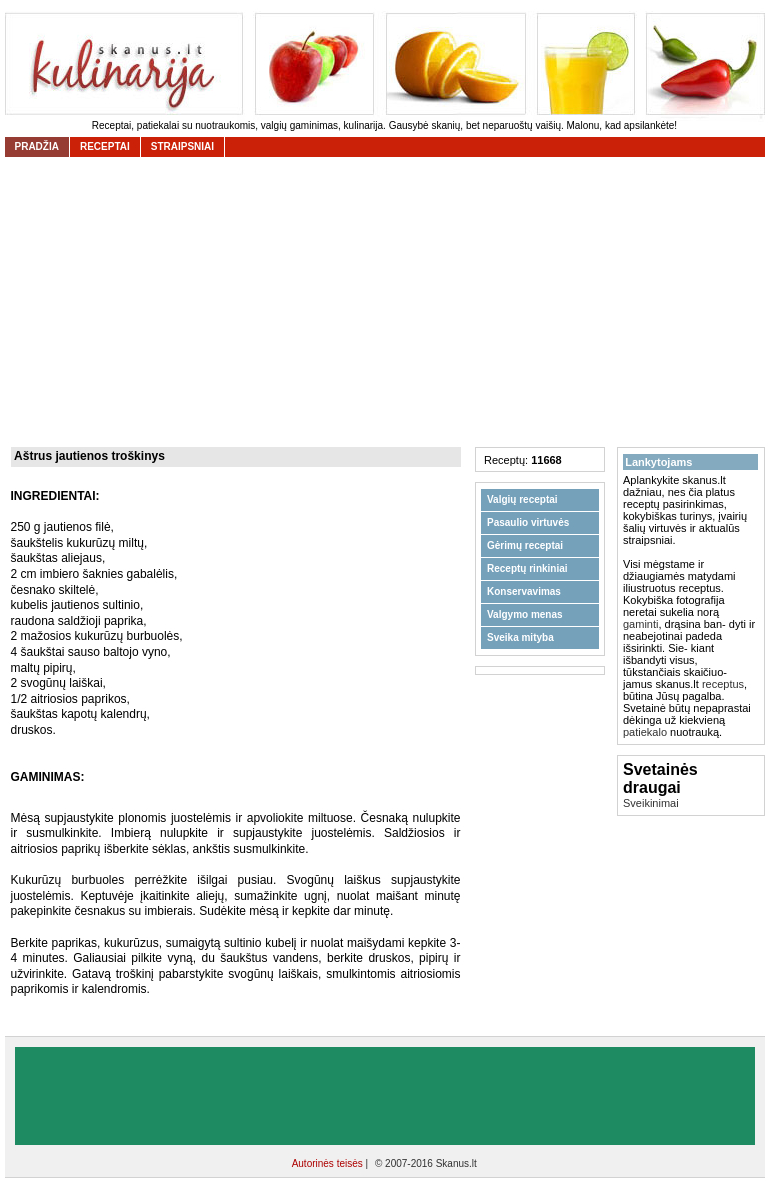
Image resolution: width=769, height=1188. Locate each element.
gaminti (640, 624)
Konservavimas (524, 591)
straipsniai (182, 146)
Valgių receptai (522, 499)
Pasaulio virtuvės (528, 522)
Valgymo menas (525, 614)
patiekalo (645, 732)
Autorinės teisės (329, 1163)
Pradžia (37, 146)
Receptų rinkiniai (527, 568)
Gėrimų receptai (525, 545)
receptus (723, 684)
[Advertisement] (385, 1096)
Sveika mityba (520, 637)
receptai (105, 146)
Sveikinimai (651, 803)
